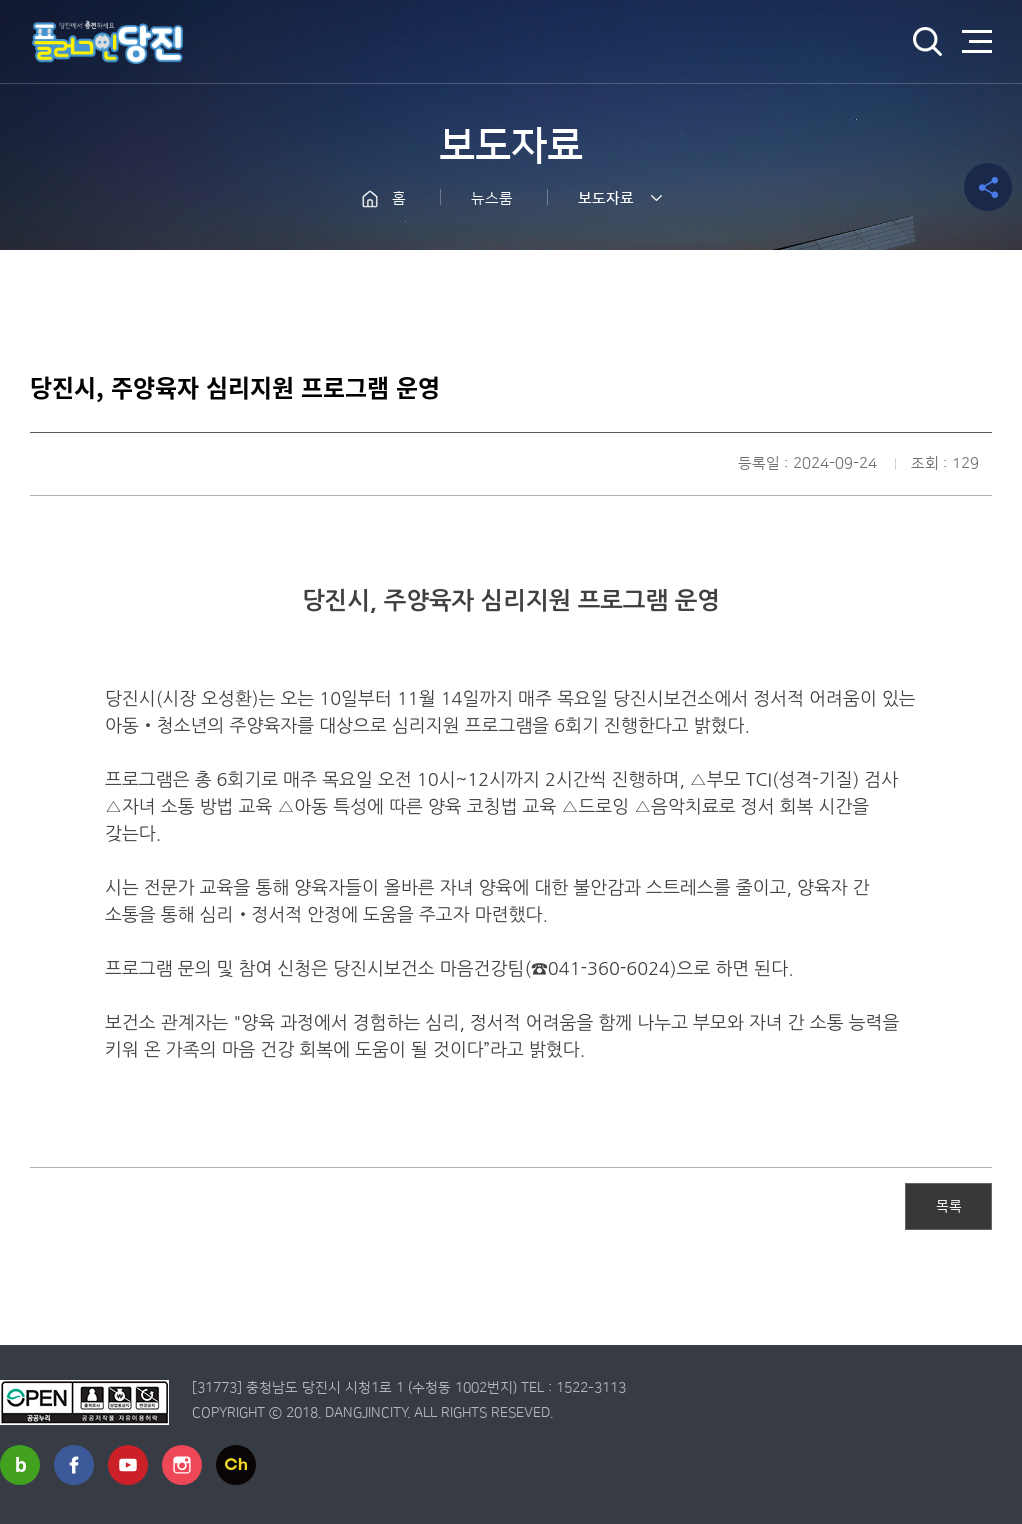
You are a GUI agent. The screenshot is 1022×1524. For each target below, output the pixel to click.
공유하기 (988, 187)
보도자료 (606, 198)
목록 (949, 1205)
